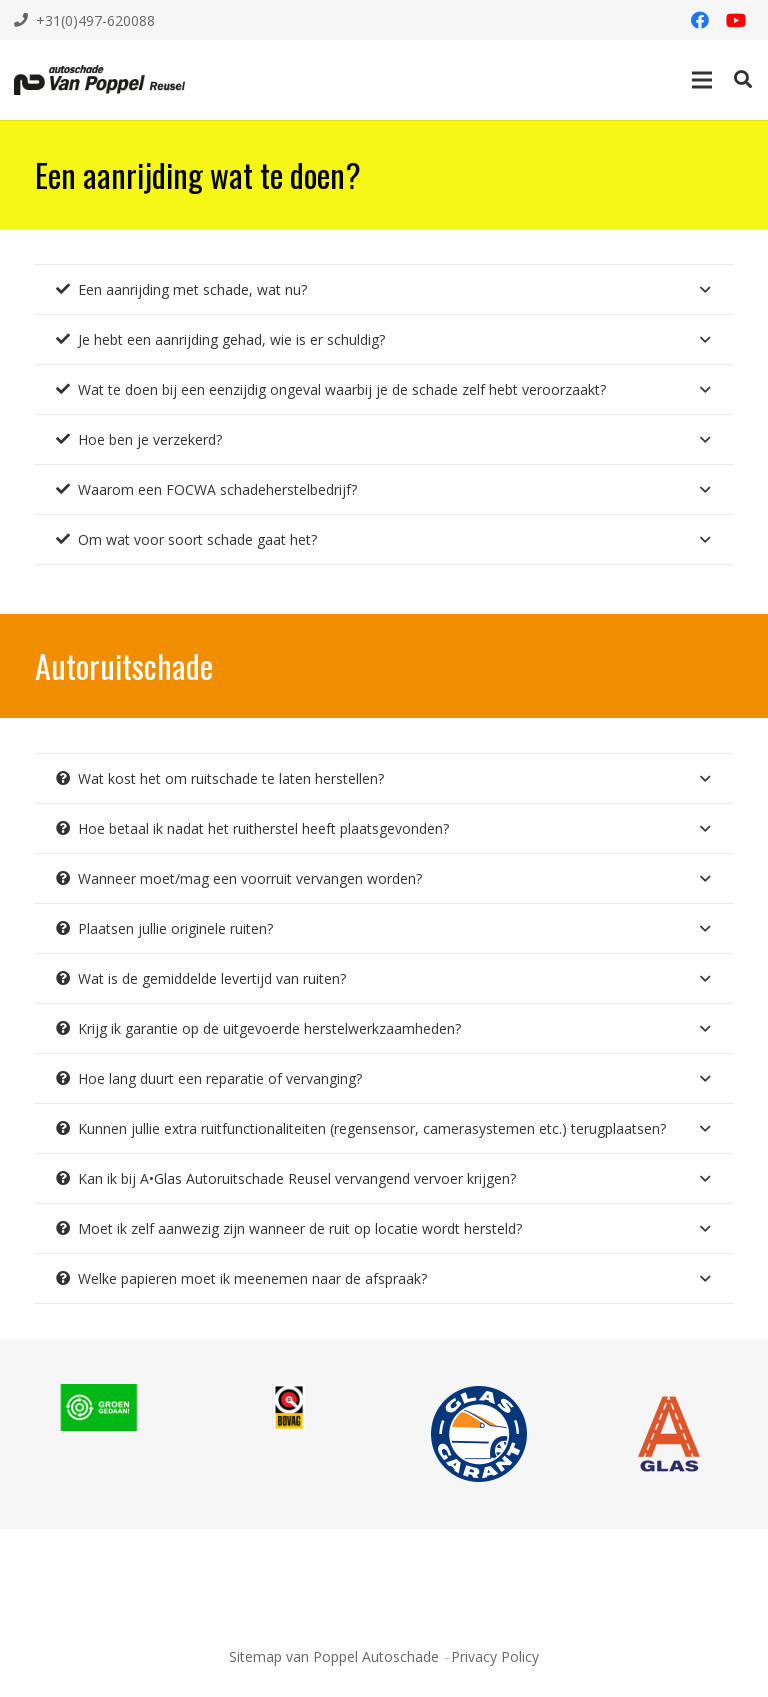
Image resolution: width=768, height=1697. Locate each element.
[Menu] (702, 80)
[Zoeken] (743, 79)
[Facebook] (700, 20)
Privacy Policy (495, 1656)
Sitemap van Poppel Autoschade (334, 1656)
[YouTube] (736, 20)
